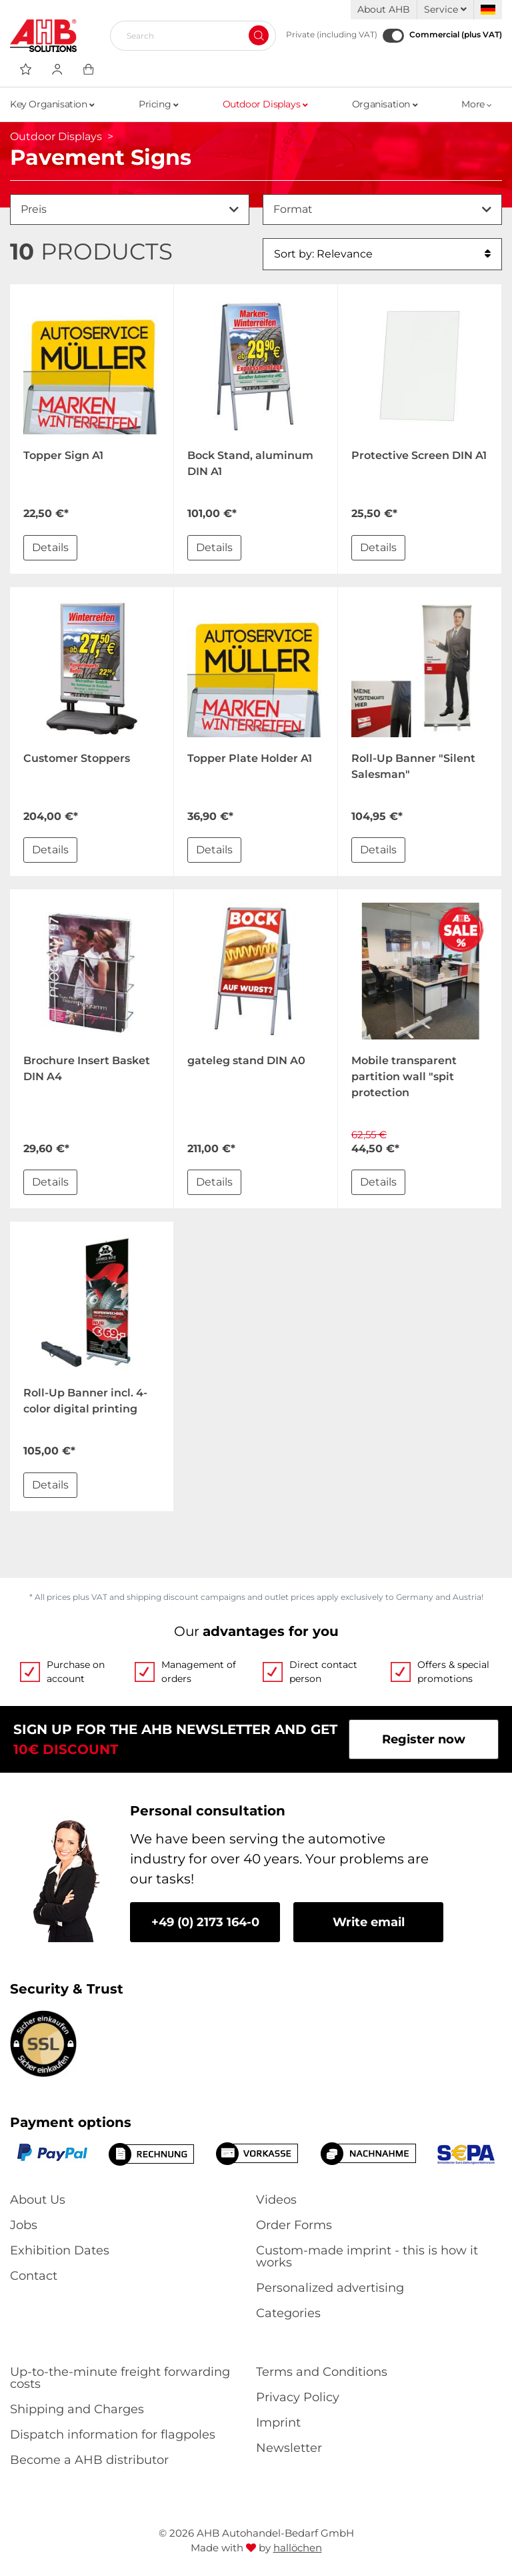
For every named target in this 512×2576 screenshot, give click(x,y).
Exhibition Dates (59, 2250)
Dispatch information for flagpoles (112, 2434)
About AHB (383, 9)
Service (445, 9)
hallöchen (297, 2547)
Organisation (384, 104)
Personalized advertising (330, 2287)
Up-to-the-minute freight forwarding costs (120, 2378)
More (476, 104)
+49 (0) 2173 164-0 (205, 1922)
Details (50, 547)
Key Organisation (52, 104)
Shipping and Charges (77, 2409)
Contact (33, 2275)
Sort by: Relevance (382, 254)
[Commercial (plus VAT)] (393, 36)
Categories (288, 2313)
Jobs (23, 2225)
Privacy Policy (297, 2397)
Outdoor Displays (265, 104)
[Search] (188, 35)
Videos (276, 2199)
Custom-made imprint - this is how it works (367, 2256)
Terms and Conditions (321, 2372)
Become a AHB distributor (89, 2460)
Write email (369, 1922)
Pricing (158, 104)
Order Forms (294, 2225)
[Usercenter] (57, 69)
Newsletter (289, 2448)
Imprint (278, 2422)
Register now (423, 1739)
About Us (37, 2199)
